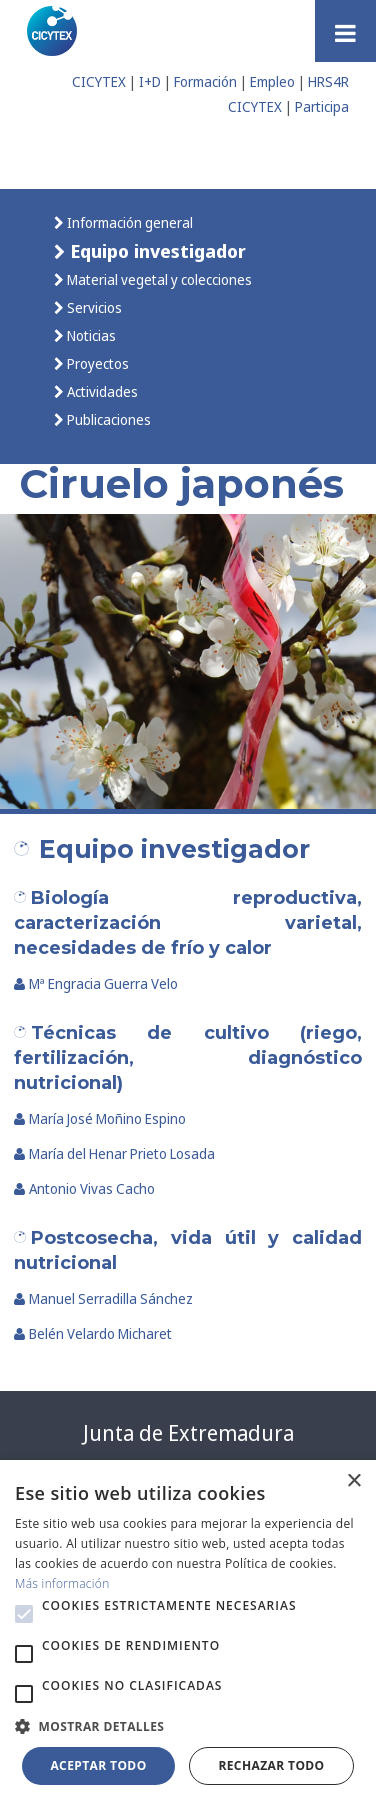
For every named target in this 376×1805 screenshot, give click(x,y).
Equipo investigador (156, 250)
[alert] (188, 1632)
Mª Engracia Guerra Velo (96, 983)
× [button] (353, 1481)
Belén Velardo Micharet (93, 1333)
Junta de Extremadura (188, 1433)
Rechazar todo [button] (271, 1765)
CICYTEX (99, 81)
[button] (24, 1614)
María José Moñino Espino (100, 1118)
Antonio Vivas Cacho (84, 1188)
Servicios (93, 307)
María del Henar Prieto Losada (114, 1153)
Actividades (101, 391)
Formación (205, 81)
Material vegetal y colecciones (158, 279)
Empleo (272, 81)
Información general (128, 222)
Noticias (90, 335)
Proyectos (96, 363)
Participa (322, 106)
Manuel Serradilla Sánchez (103, 1298)
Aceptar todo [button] (98, 1765)
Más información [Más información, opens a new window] (62, 1583)
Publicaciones (107, 419)
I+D (150, 81)
